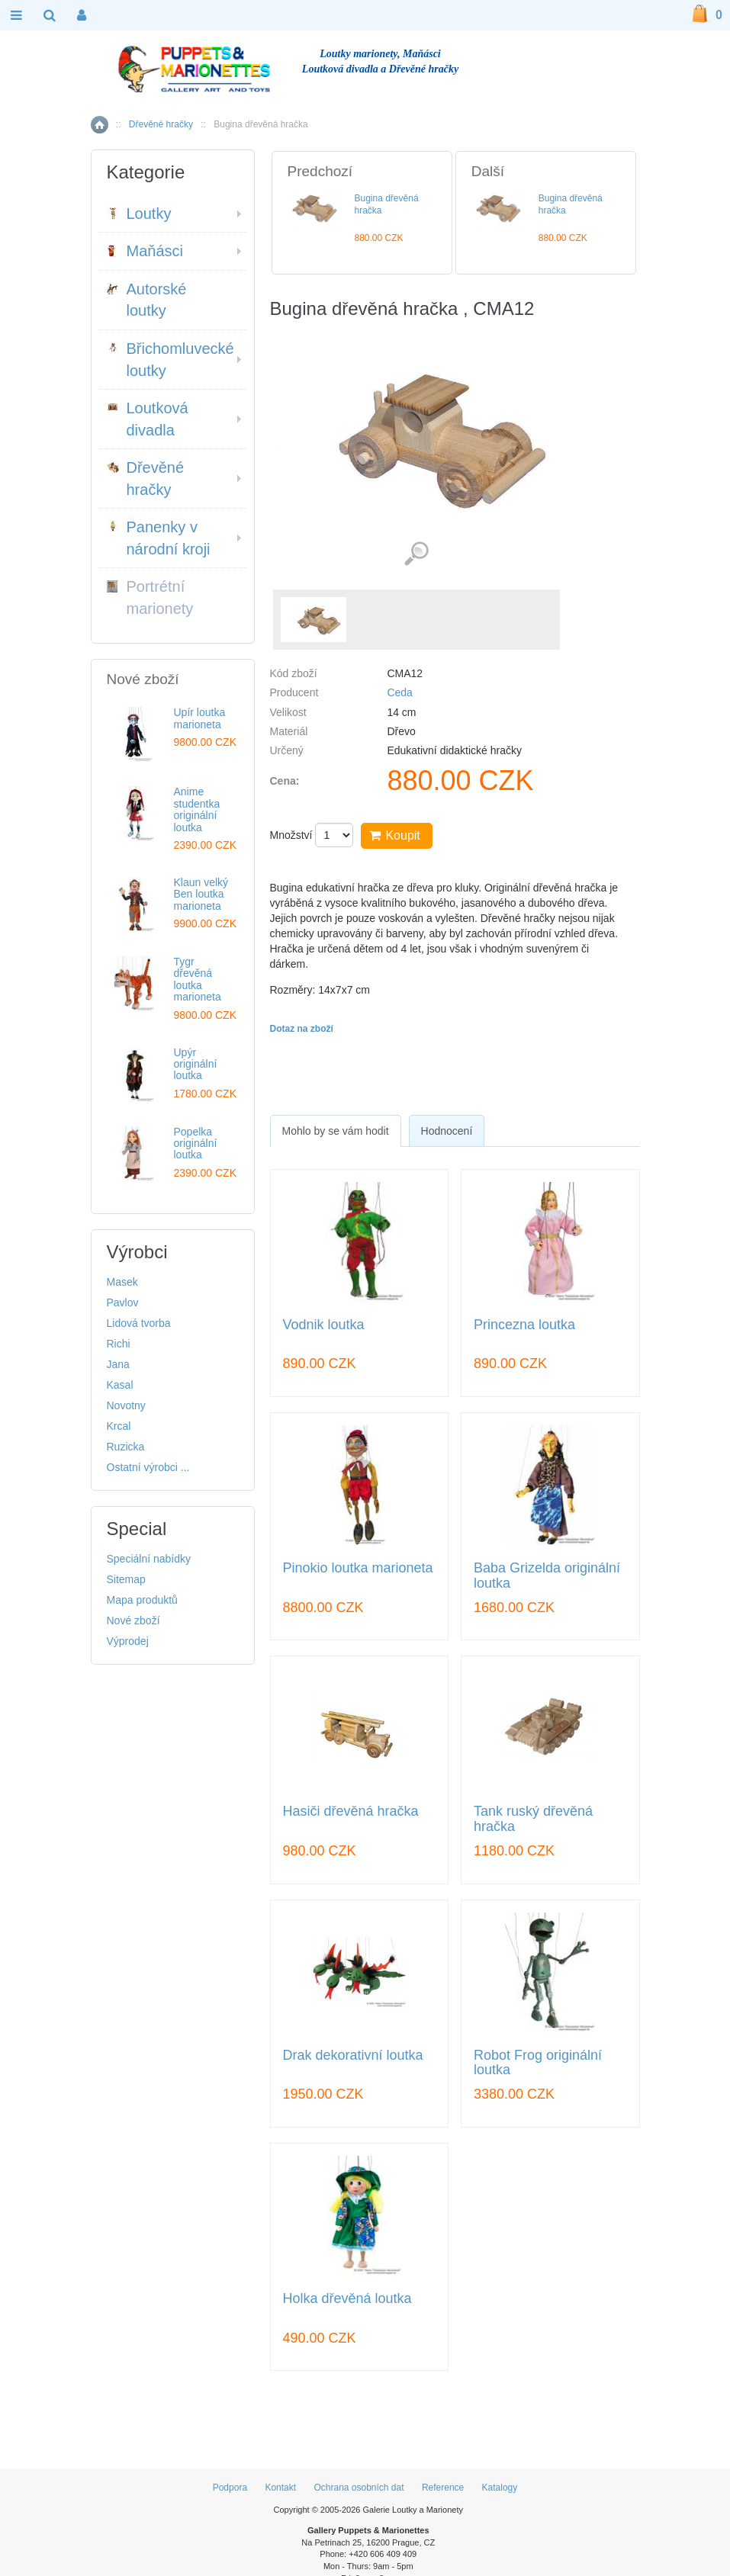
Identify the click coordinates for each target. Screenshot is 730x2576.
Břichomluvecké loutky (170, 359)
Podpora (230, 2487)
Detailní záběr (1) (416, 554)
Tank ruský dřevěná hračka (533, 1819)
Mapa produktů (142, 1600)
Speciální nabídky (149, 1559)
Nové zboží (133, 1620)
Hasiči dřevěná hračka (351, 1811)
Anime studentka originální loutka (197, 809)
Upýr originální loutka (195, 1064)
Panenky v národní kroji (159, 538)
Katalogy (500, 2487)
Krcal (119, 1426)
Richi (118, 1344)
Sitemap (126, 1579)
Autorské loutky (147, 300)
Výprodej (128, 1641)
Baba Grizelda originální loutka (547, 1576)
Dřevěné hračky (161, 124)
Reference (443, 2487)
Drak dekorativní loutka (353, 2055)
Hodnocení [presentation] (447, 1131)
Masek (122, 1282)
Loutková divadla (147, 419)
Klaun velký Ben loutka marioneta (201, 894)
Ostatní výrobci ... (148, 1467)
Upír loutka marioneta (200, 718)
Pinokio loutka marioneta (358, 1568)
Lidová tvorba (139, 1323)
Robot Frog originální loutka (538, 2063)
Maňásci (145, 251)
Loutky (139, 213)
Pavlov (123, 1302)
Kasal (120, 1385)
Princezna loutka (524, 1325)
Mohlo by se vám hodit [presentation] (335, 1131)
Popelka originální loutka (195, 1143)
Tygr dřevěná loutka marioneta (197, 979)
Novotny (126, 1405)
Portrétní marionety (150, 597)
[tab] (335, 1131)
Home (99, 124)
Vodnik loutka (324, 1325)
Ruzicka (126, 1447)
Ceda (399, 692)
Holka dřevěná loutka (347, 2299)
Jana (118, 1364)
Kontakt (280, 2487)
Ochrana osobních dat (359, 2487)
